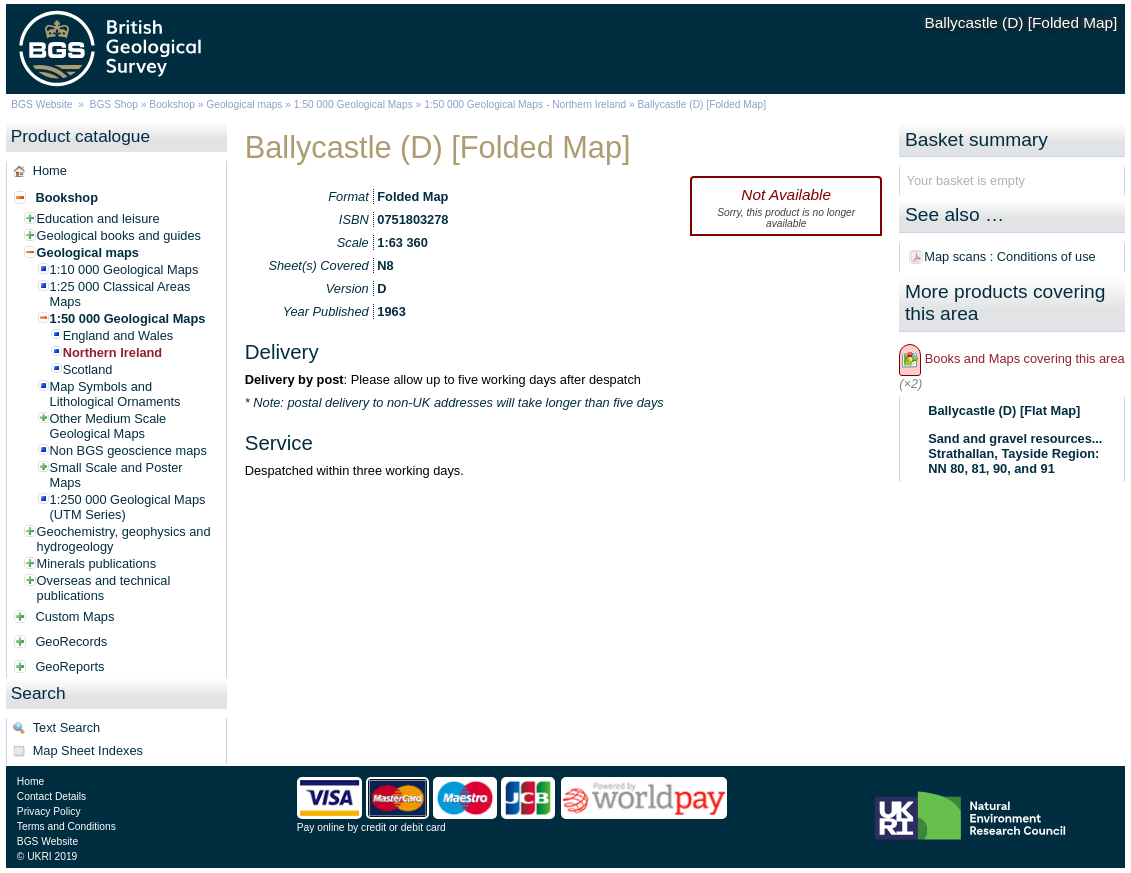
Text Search (67, 727)
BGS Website (41, 104)
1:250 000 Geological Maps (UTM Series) (128, 507)
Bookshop (172, 104)
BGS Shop (114, 104)
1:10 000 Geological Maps (124, 269)
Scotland (88, 369)
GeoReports (69, 666)
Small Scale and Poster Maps (116, 475)
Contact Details (51, 796)
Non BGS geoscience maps (128, 450)
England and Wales (118, 335)
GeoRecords (71, 641)
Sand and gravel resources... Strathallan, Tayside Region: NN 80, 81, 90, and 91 (1015, 453)
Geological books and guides (119, 235)
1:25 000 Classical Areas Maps (120, 294)
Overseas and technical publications (104, 588)
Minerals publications (97, 563)
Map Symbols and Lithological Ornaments (115, 394)
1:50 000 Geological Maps (353, 104)
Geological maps (244, 104)
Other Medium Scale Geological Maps (108, 426)
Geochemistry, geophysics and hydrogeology (124, 539)
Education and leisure (98, 218)
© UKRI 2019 (47, 856)
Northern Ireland (113, 352)
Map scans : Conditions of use (1009, 256)
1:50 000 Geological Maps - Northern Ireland (525, 104)
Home (50, 170)
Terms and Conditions (66, 826)
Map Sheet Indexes (88, 750)
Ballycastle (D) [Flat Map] (1004, 410)
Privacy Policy (49, 811)
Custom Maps (74, 616)
